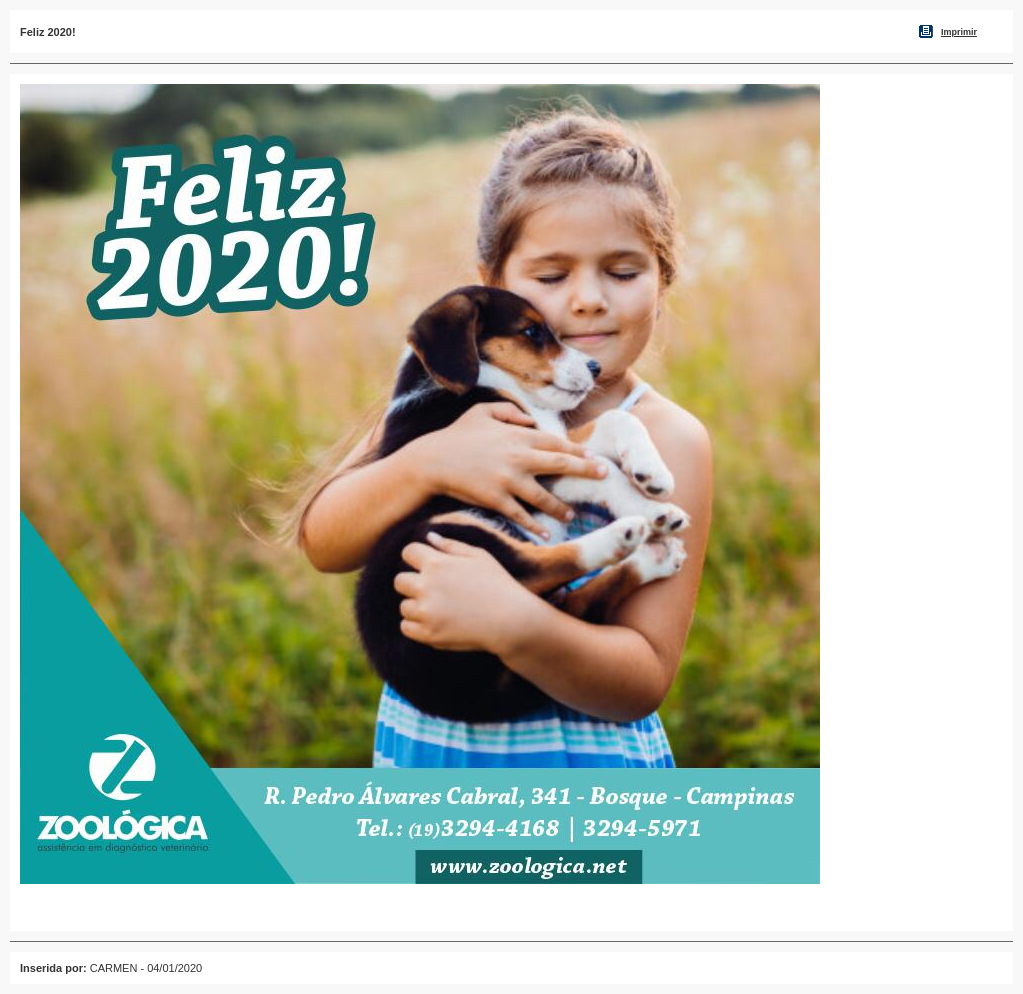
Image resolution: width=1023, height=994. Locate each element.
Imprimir (959, 32)
